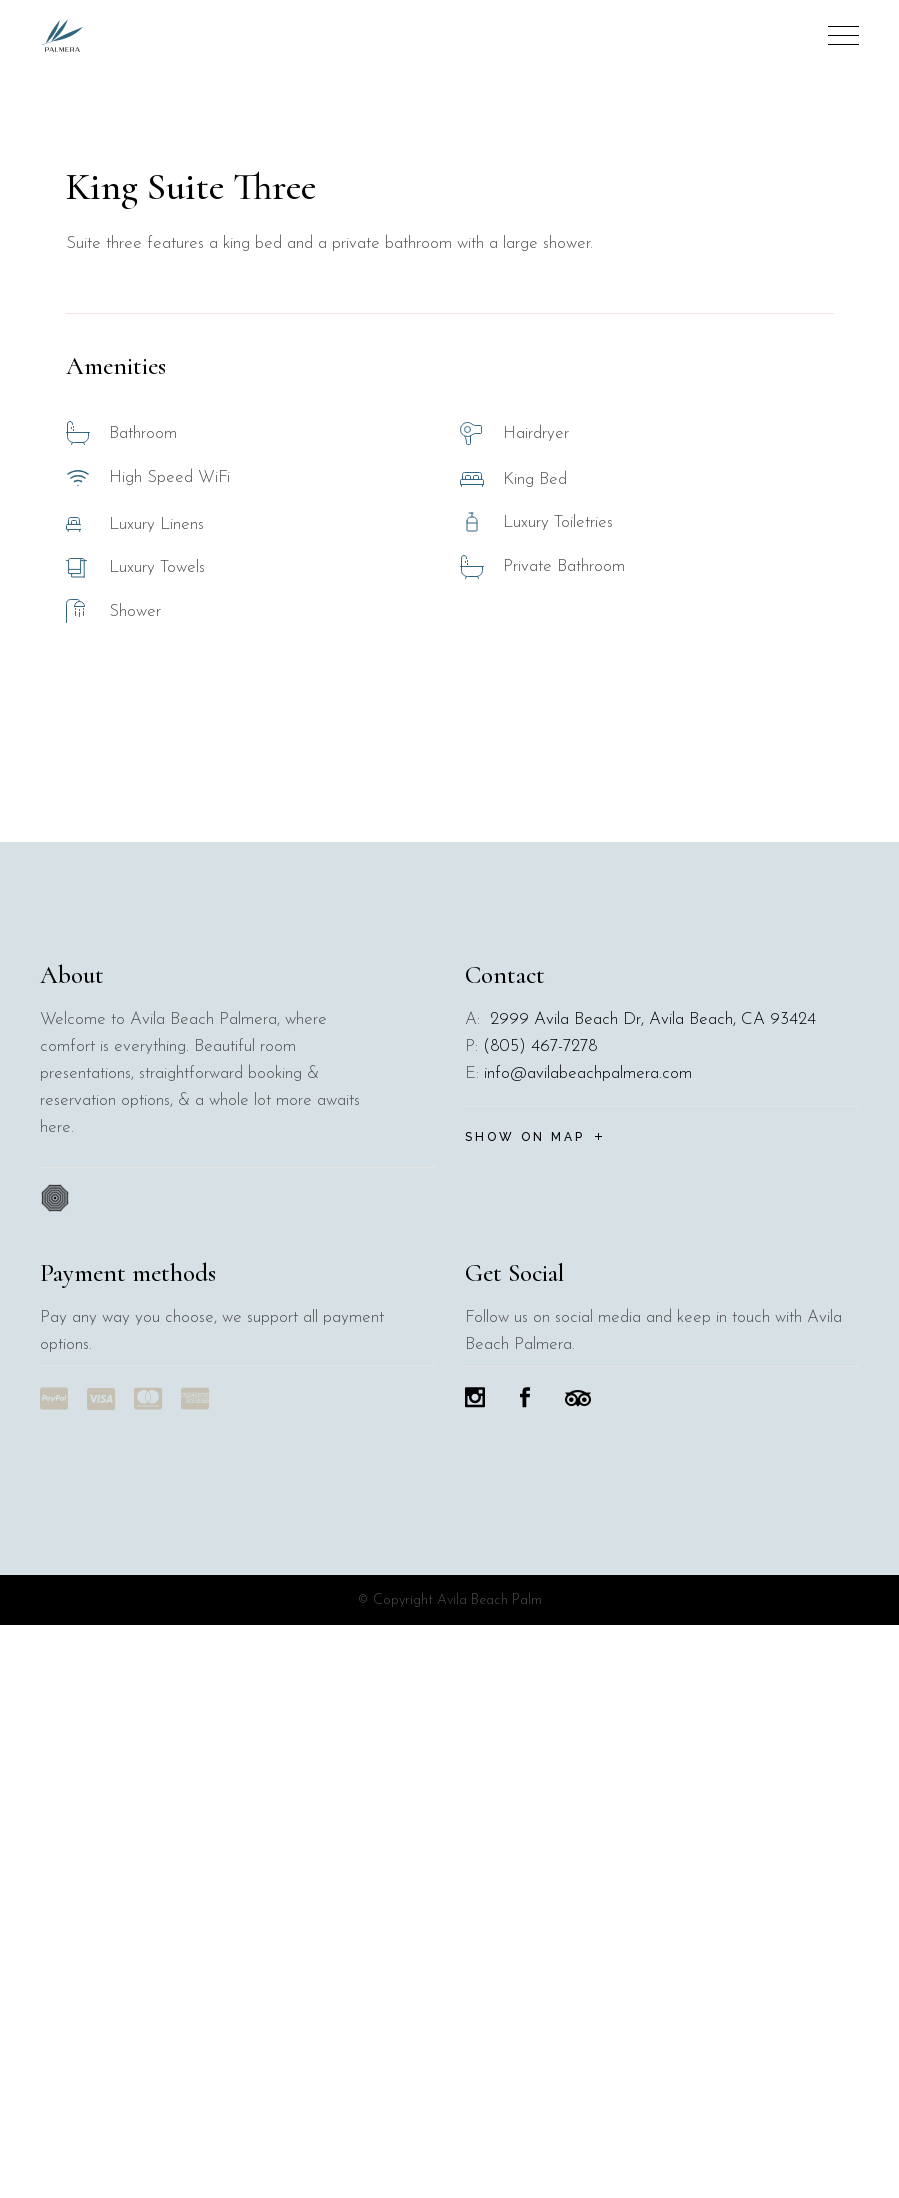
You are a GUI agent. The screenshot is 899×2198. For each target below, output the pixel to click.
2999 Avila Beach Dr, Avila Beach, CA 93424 (650, 1592)
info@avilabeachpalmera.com (588, 1646)
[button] (866, 369)
